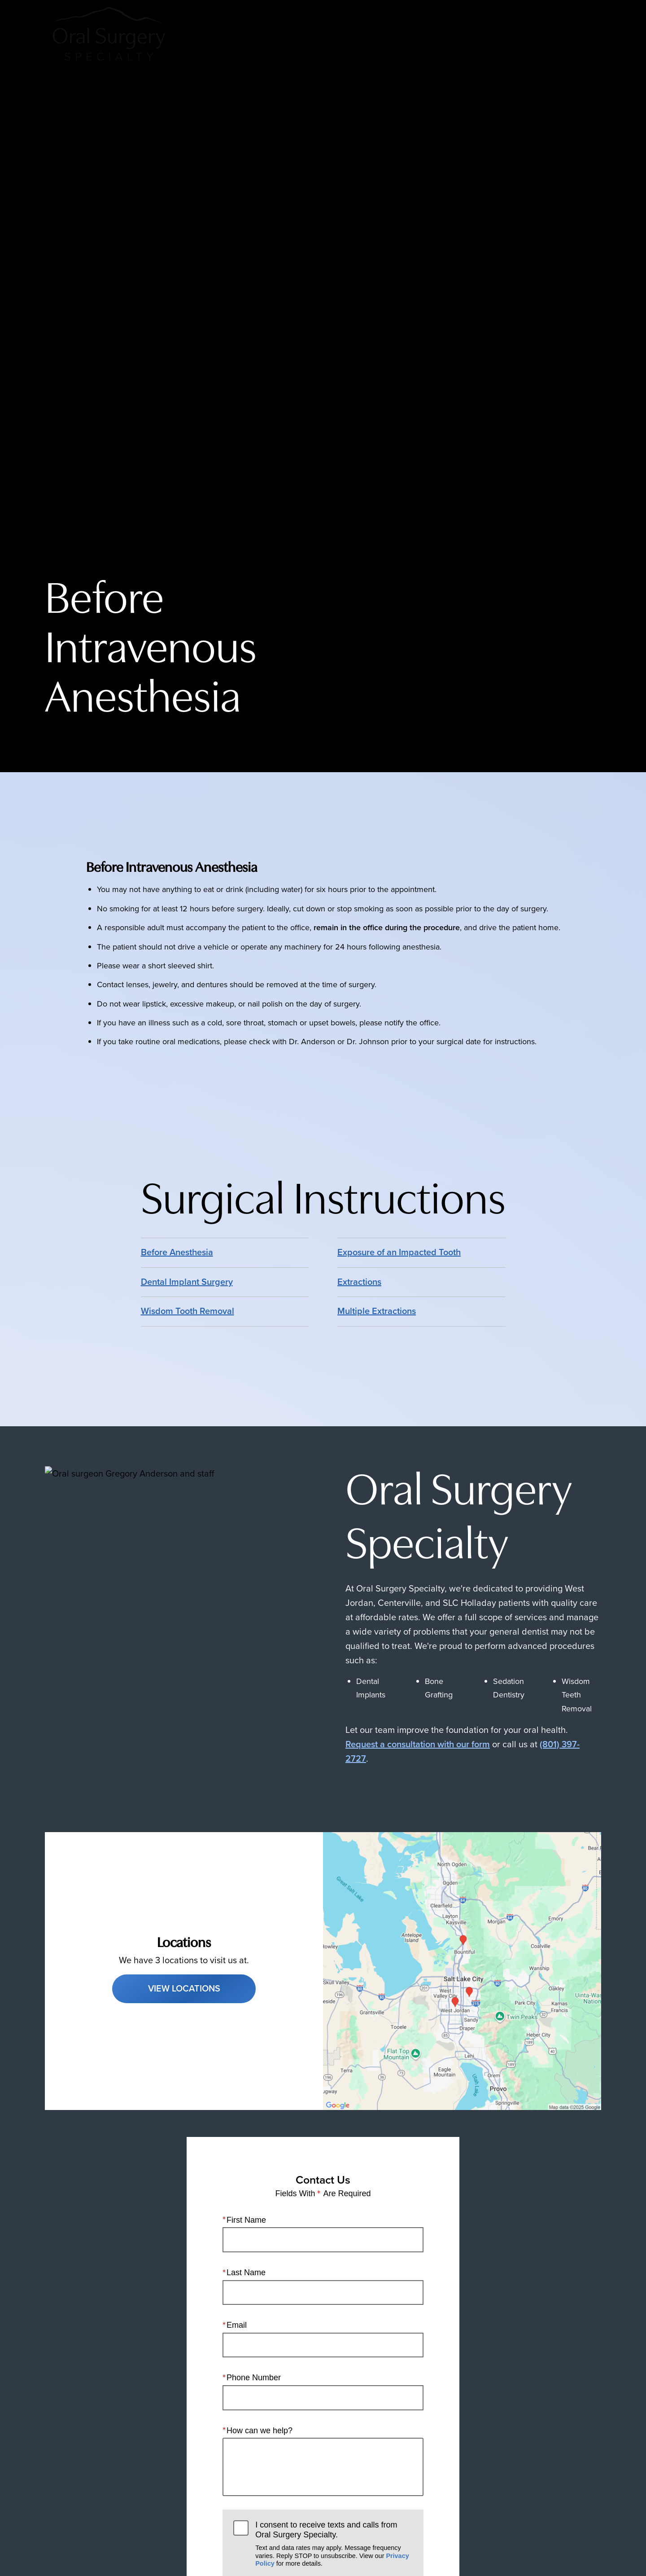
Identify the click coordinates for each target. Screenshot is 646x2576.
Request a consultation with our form (417, 1744)
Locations (462, 34)
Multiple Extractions (376, 1311)
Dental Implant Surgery (187, 1281)
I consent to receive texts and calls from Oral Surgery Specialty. (333, 2543)
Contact (519, 34)
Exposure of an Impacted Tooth (399, 1252)
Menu (573, 34)
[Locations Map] (462, 1970)
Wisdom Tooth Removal (187, 1311)
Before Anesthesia (177, 1252)
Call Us (409, 34)
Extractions (359, 1281)
